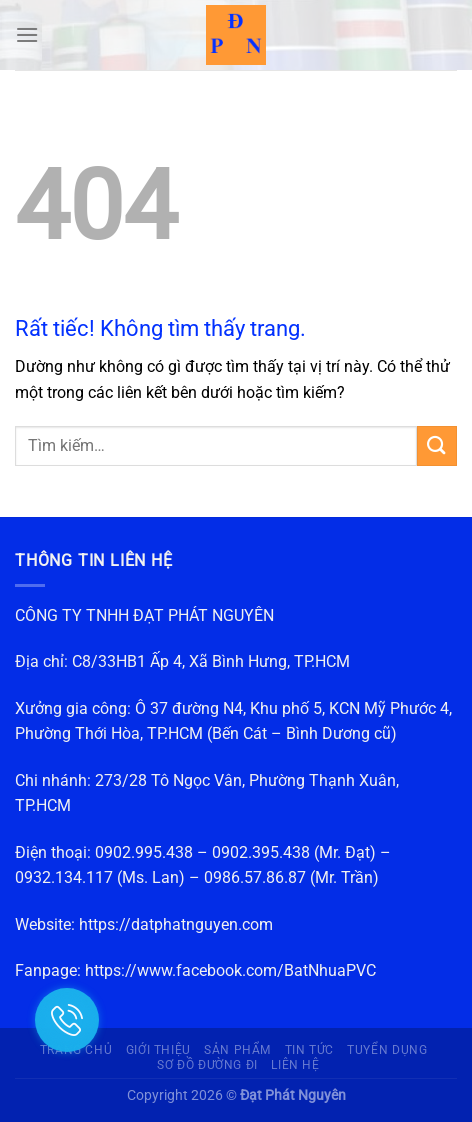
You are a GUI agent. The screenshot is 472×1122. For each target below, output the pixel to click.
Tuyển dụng (387, 1050)
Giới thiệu (158, 1050)
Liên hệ (295, 1065)
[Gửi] (437, 445)
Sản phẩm (237, 1050)
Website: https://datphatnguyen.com (144, 924)
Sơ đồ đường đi (207, 1065)
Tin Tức (309, 1050)
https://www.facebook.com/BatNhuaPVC (230, 970)
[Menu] (27, 34)
